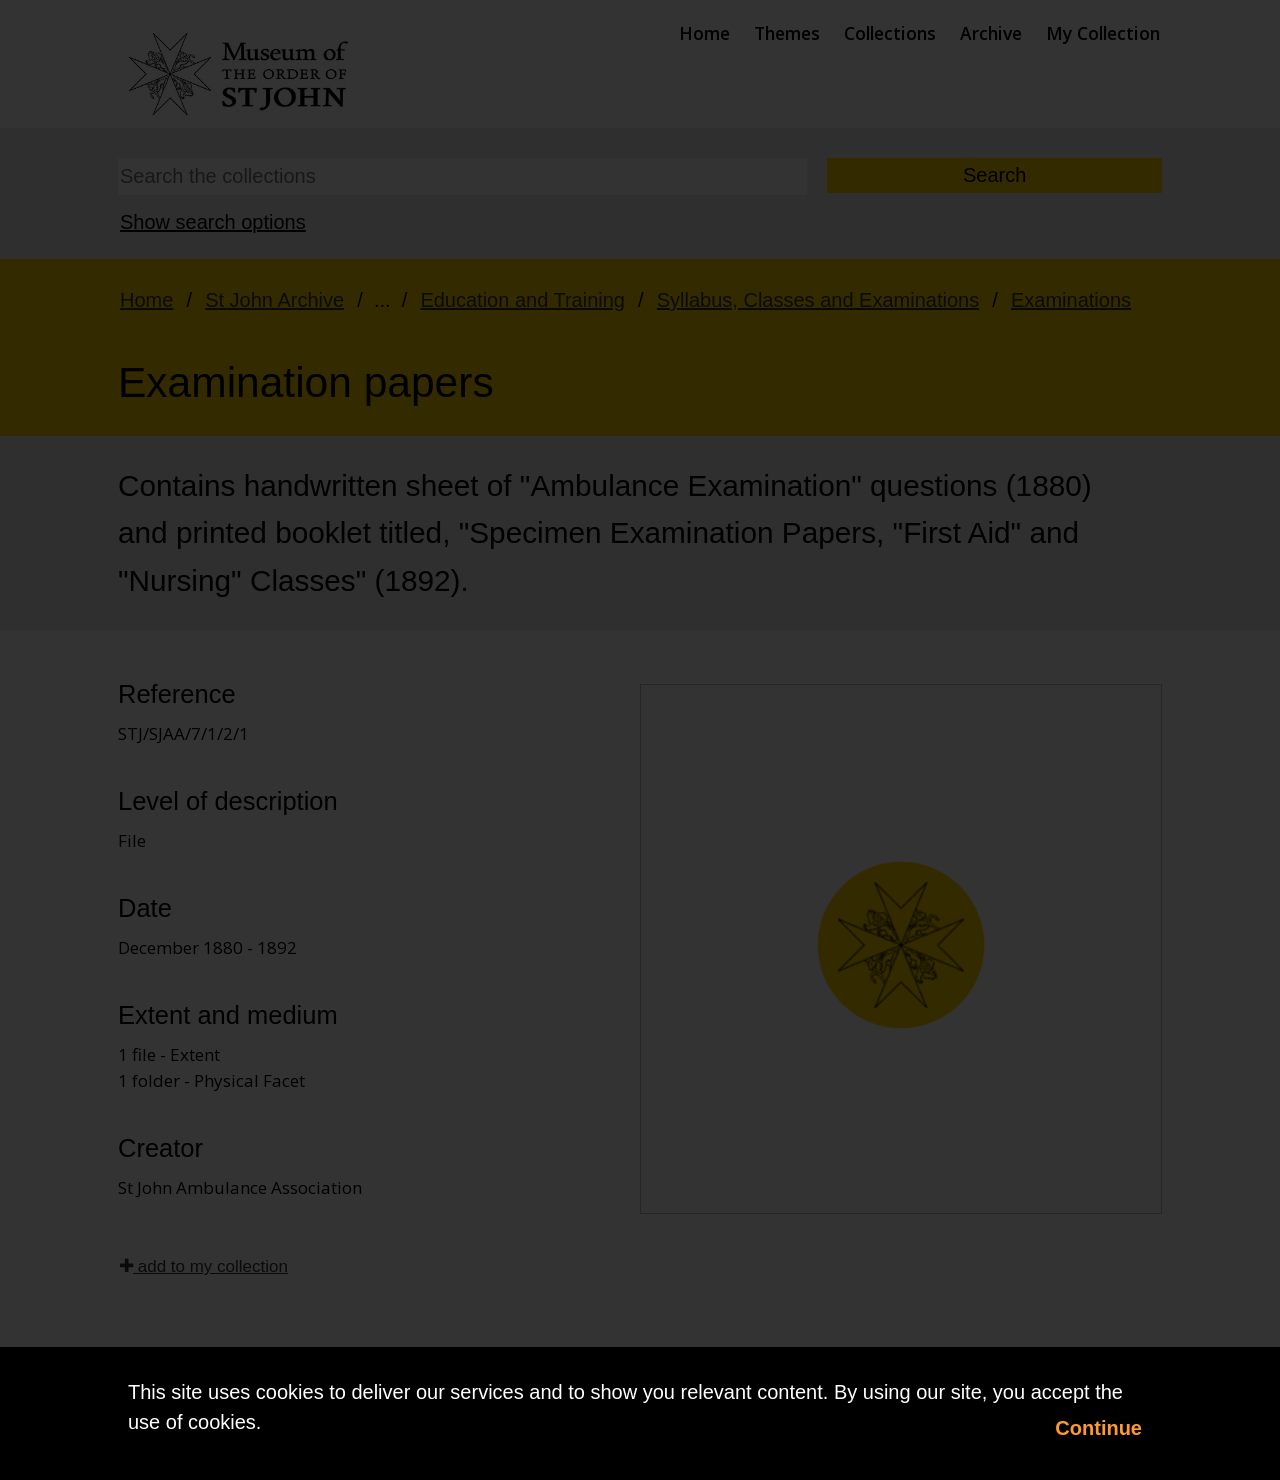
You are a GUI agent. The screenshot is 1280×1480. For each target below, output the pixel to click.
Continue (1098, 1428)
